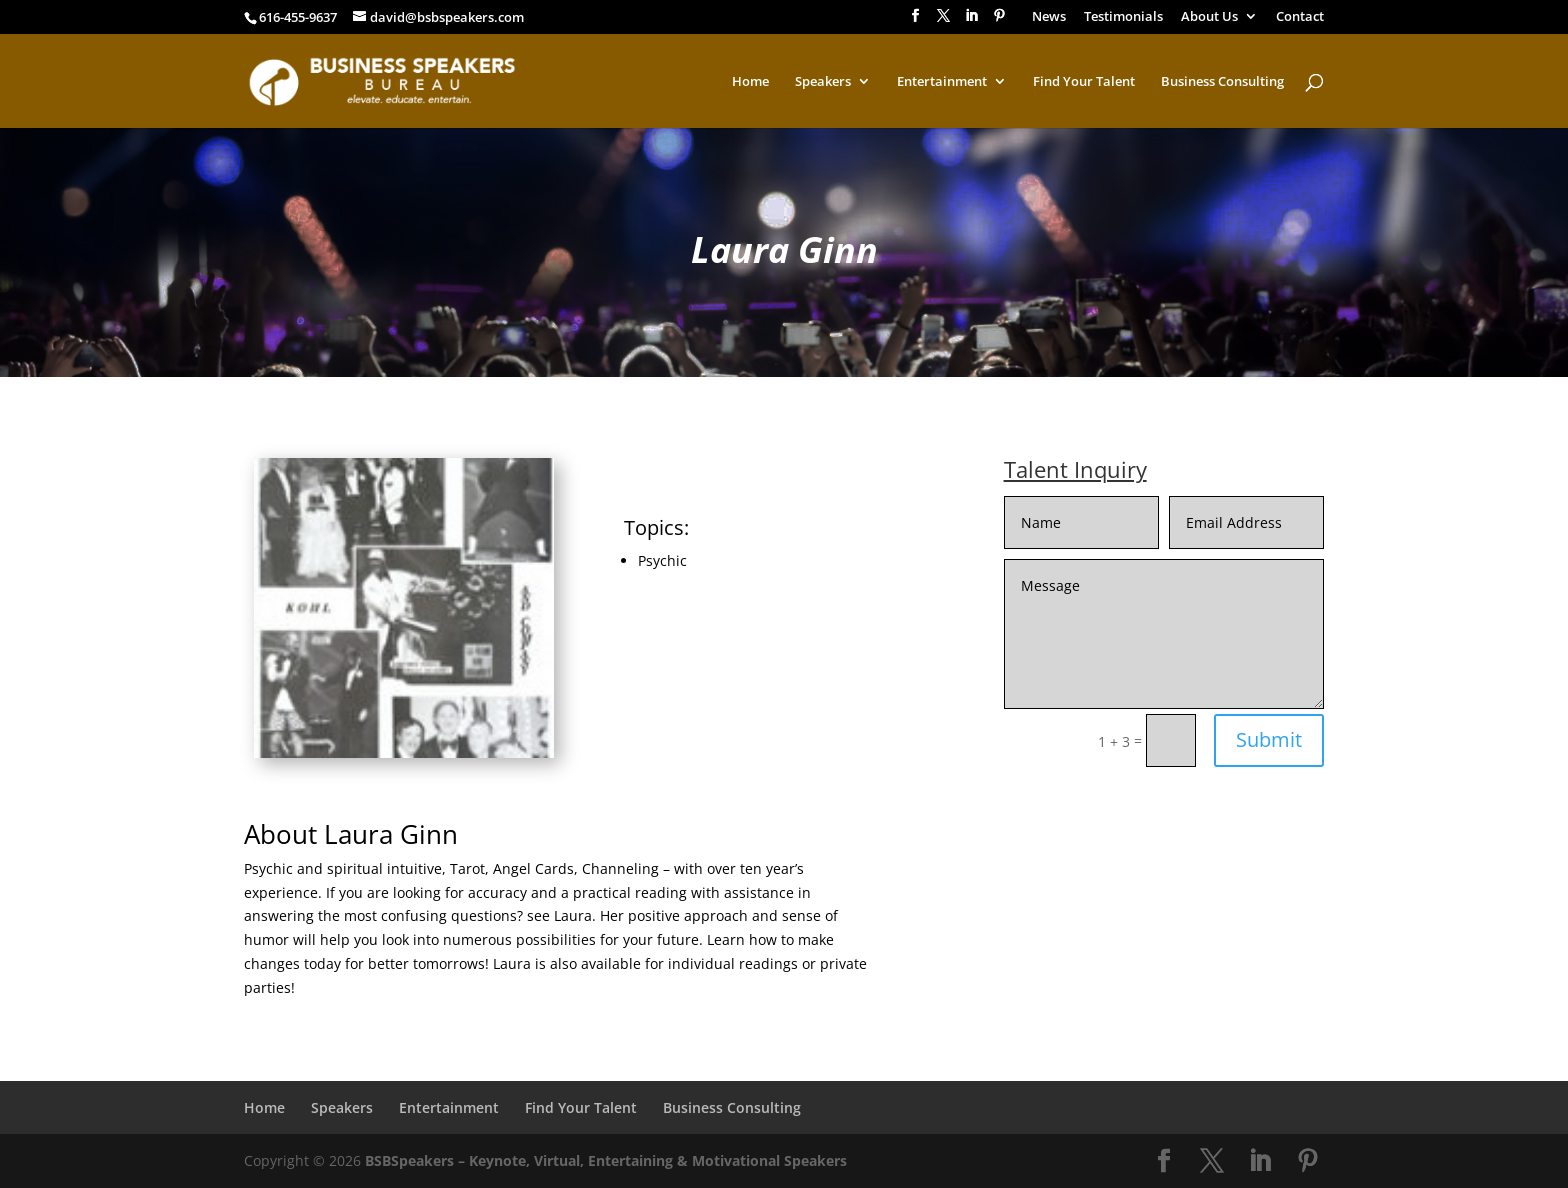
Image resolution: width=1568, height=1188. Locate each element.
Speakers (823, 82)
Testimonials (1123, 17)
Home (750, 82)
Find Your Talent (1084, 82)
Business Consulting (1222, 82)
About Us (1209, 17)
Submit (1269, 739)
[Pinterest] (999, 21)
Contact (1300, 17)
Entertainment (942, 82)
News (1049, 17)
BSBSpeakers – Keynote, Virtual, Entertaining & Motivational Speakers (606, 1160)
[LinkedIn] (971, 21)
